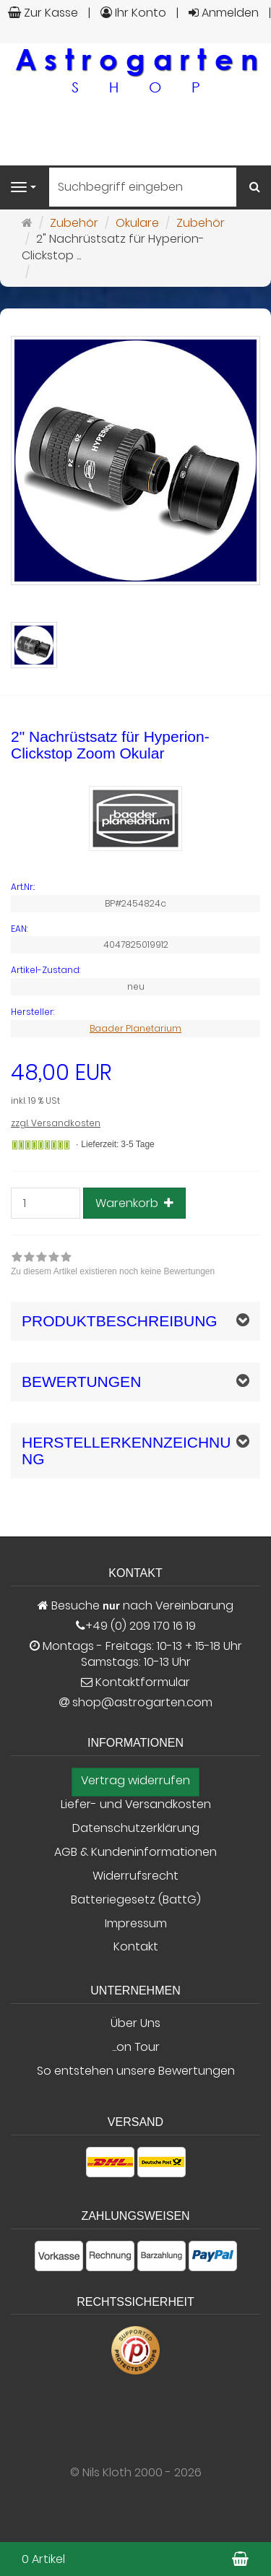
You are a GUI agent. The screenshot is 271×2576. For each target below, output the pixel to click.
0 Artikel (43, 2559)
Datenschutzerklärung (135, 1828)
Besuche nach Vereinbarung (135, 1606)
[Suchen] (254, 187)
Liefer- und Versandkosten (136, 1804)
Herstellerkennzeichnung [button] (126, 1450)
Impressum (136, 1924)
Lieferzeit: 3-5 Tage (117, 1144)
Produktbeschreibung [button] (120, 1321)
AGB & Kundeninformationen (135, 1852)
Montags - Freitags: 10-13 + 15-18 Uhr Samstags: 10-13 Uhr (136, 1654)
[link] (113, 1265)
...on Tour (136, 2047)
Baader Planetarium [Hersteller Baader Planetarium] (135, 1028)
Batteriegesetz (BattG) (136, 1900)
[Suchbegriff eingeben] (142, 187)
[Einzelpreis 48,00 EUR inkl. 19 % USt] (135, 1085)
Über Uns (135, 2023)
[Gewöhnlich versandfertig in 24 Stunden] (41, 1145)
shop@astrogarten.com (142, 1703)
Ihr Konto (133, 12)
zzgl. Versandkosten (55, 1123)
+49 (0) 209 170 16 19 (140, 1626)
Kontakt (135, 1947)
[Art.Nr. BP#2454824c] (135, 887)
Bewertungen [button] (81, 1381)
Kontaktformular (135, 1682)
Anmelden (224, 12)
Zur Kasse (43, 12)
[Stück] (45, 1203)
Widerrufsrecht (135, 1876)
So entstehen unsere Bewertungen (136, 2071)
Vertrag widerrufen (135, 1781)
